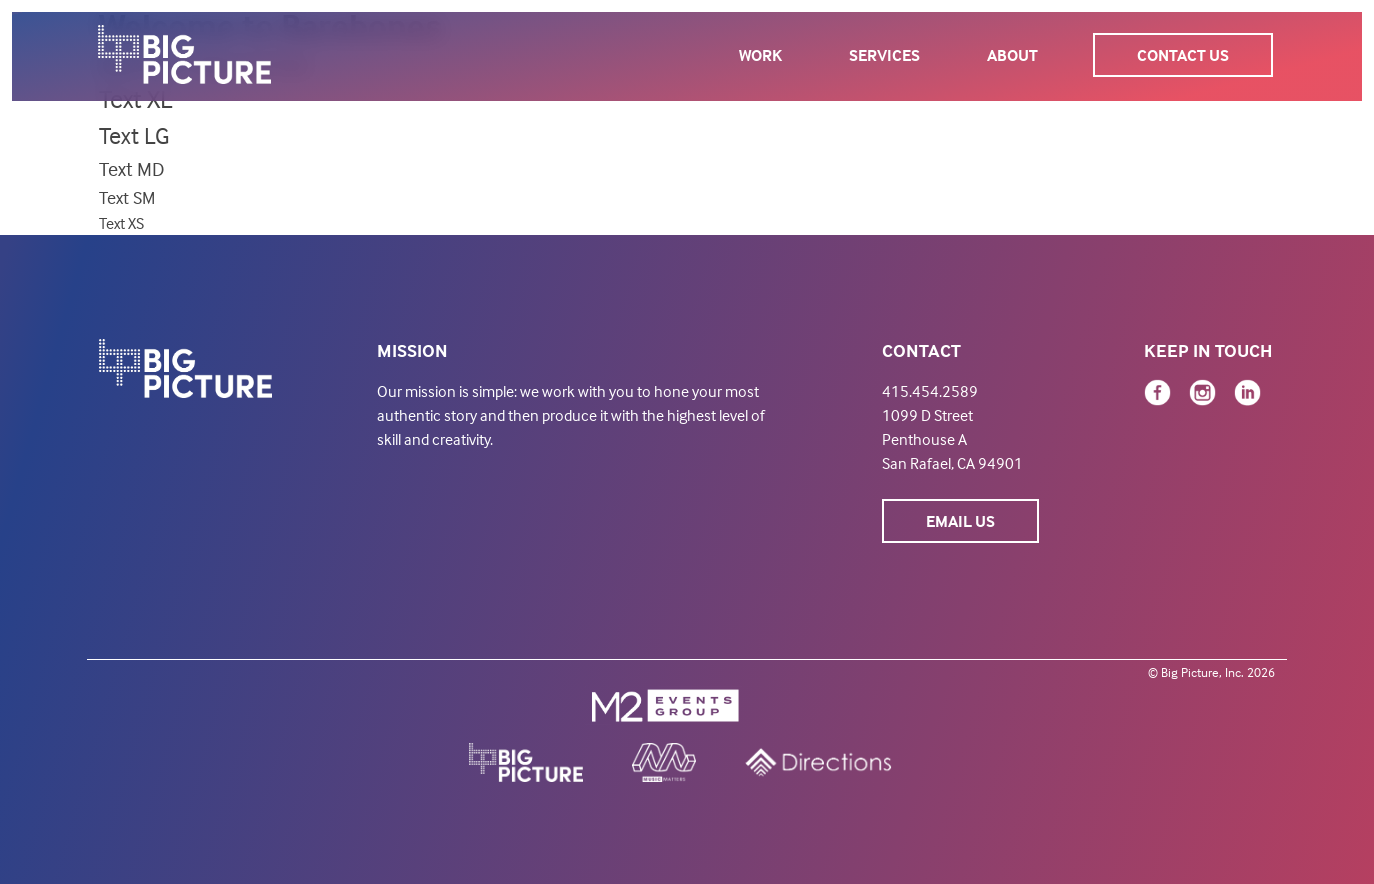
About (1012, 55)
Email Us (960, 521)
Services (884, 55)
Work (760, 55)
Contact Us (1183, 55)
